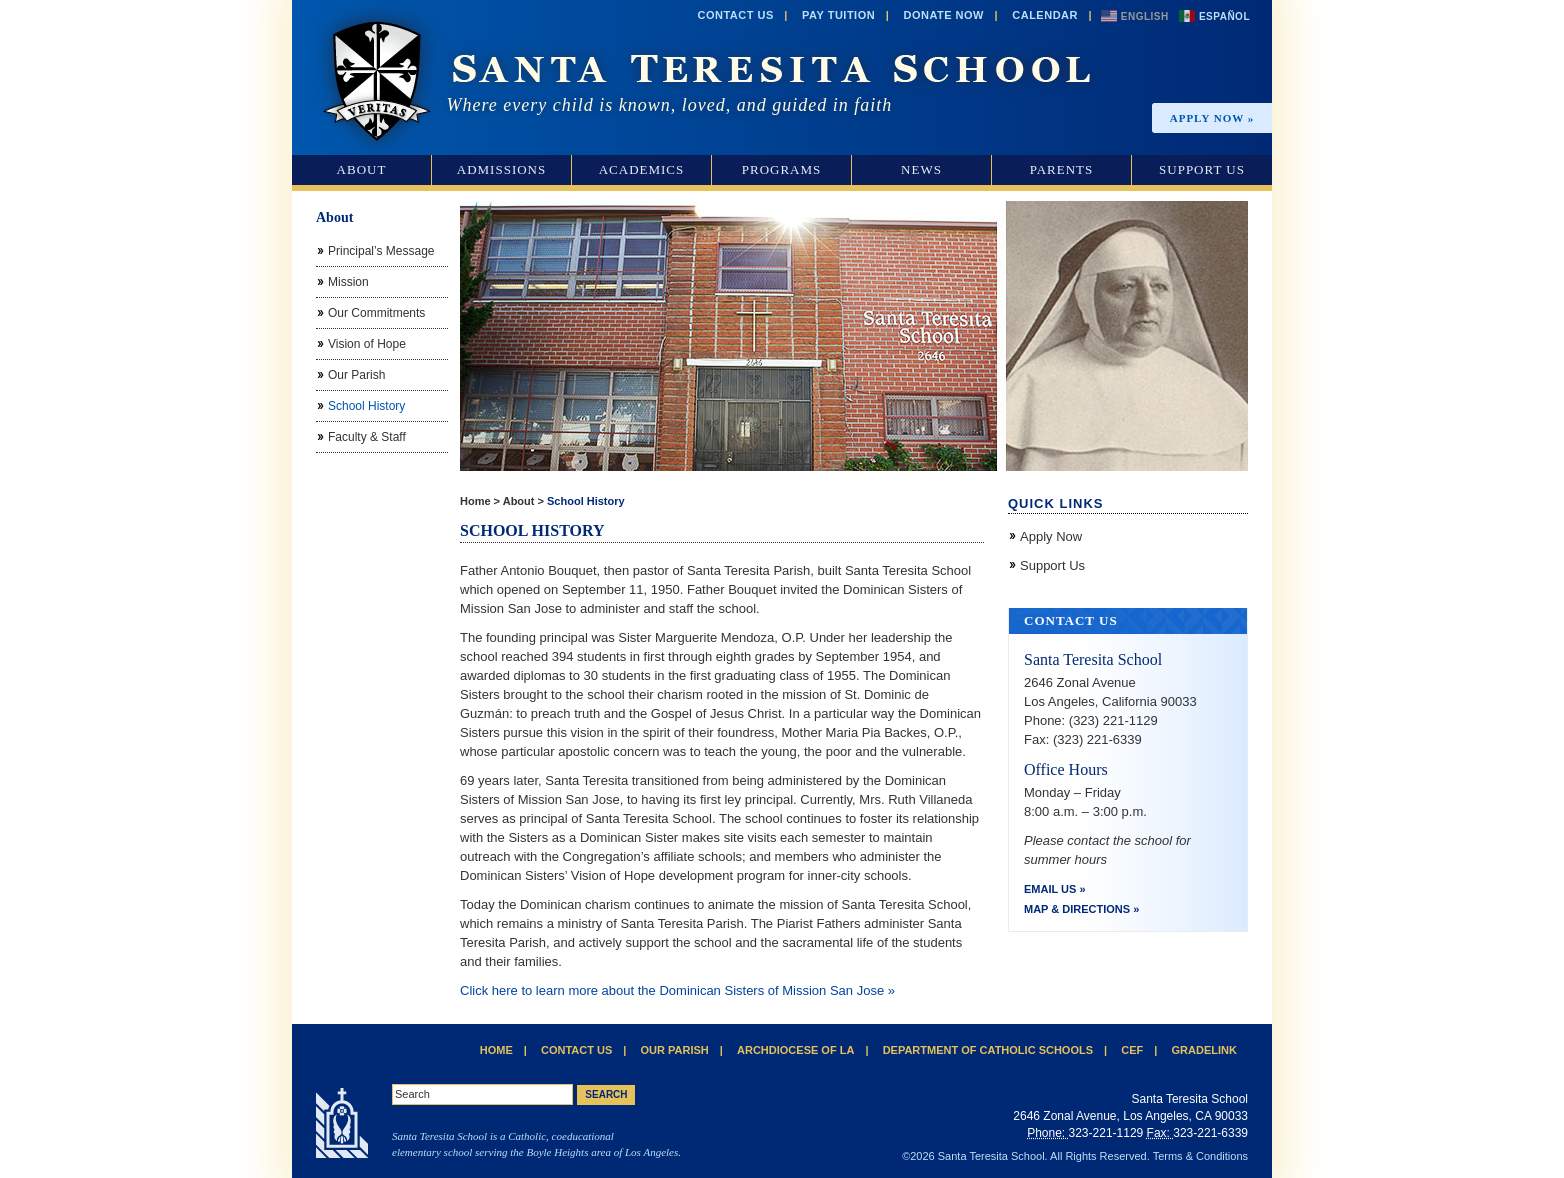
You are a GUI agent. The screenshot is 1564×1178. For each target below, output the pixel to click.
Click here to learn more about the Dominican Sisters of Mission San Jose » (677, 990)
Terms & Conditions (1200, 1156)
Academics (642, 169)
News (921, 169)
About (362, 169)
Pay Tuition (838, 15)
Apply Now (1051, 536)
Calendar (1045, 15)
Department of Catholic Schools (988, 1050)
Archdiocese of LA (795, 1050)
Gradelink (1204, 1050)
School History (586, 501)
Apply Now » (1212, 118)
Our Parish (675, 1050)
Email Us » (1055, 889)
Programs (782, 169)
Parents (1062, 169)
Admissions (501, 169)
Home (475, 501)
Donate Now (943, 15)
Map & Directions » (1081, 909)
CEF (1132, 1050)
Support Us (1202, 169)
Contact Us (735, 15)
